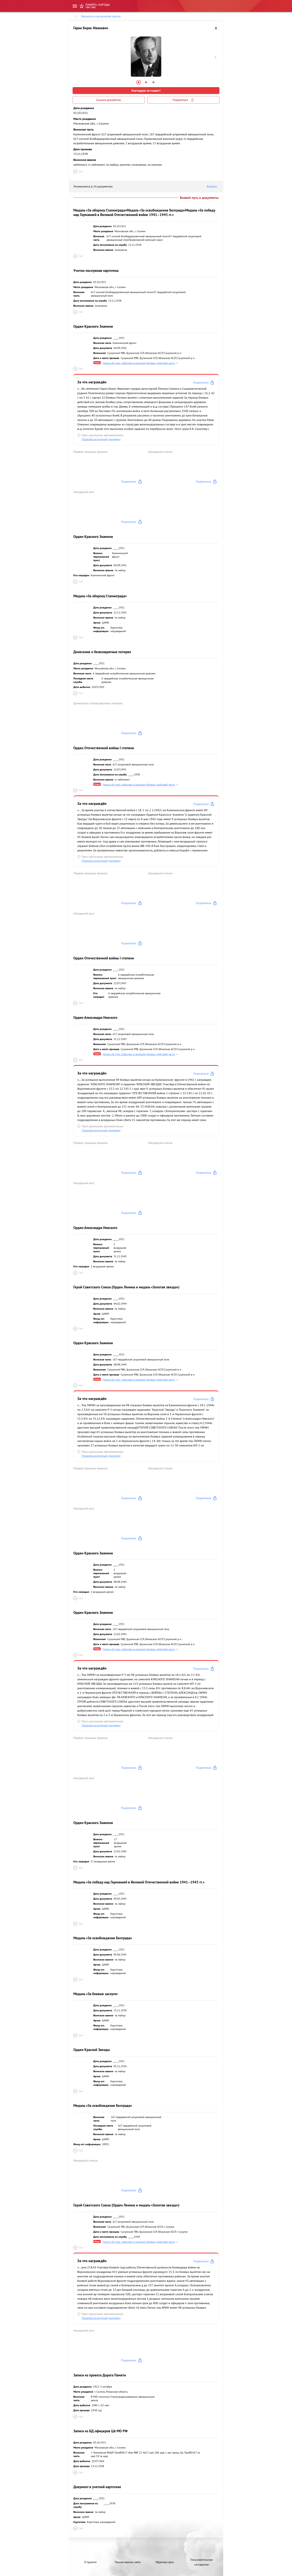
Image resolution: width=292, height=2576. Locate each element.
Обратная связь (164, 2562)
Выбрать (213, 186)
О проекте (90, 2562)
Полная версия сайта (127, 2562)
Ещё (78, 171)
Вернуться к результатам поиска (100, 16)
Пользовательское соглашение (201, 2562)
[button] (138, 82)
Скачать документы (108, 99)
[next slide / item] (216, 57)
